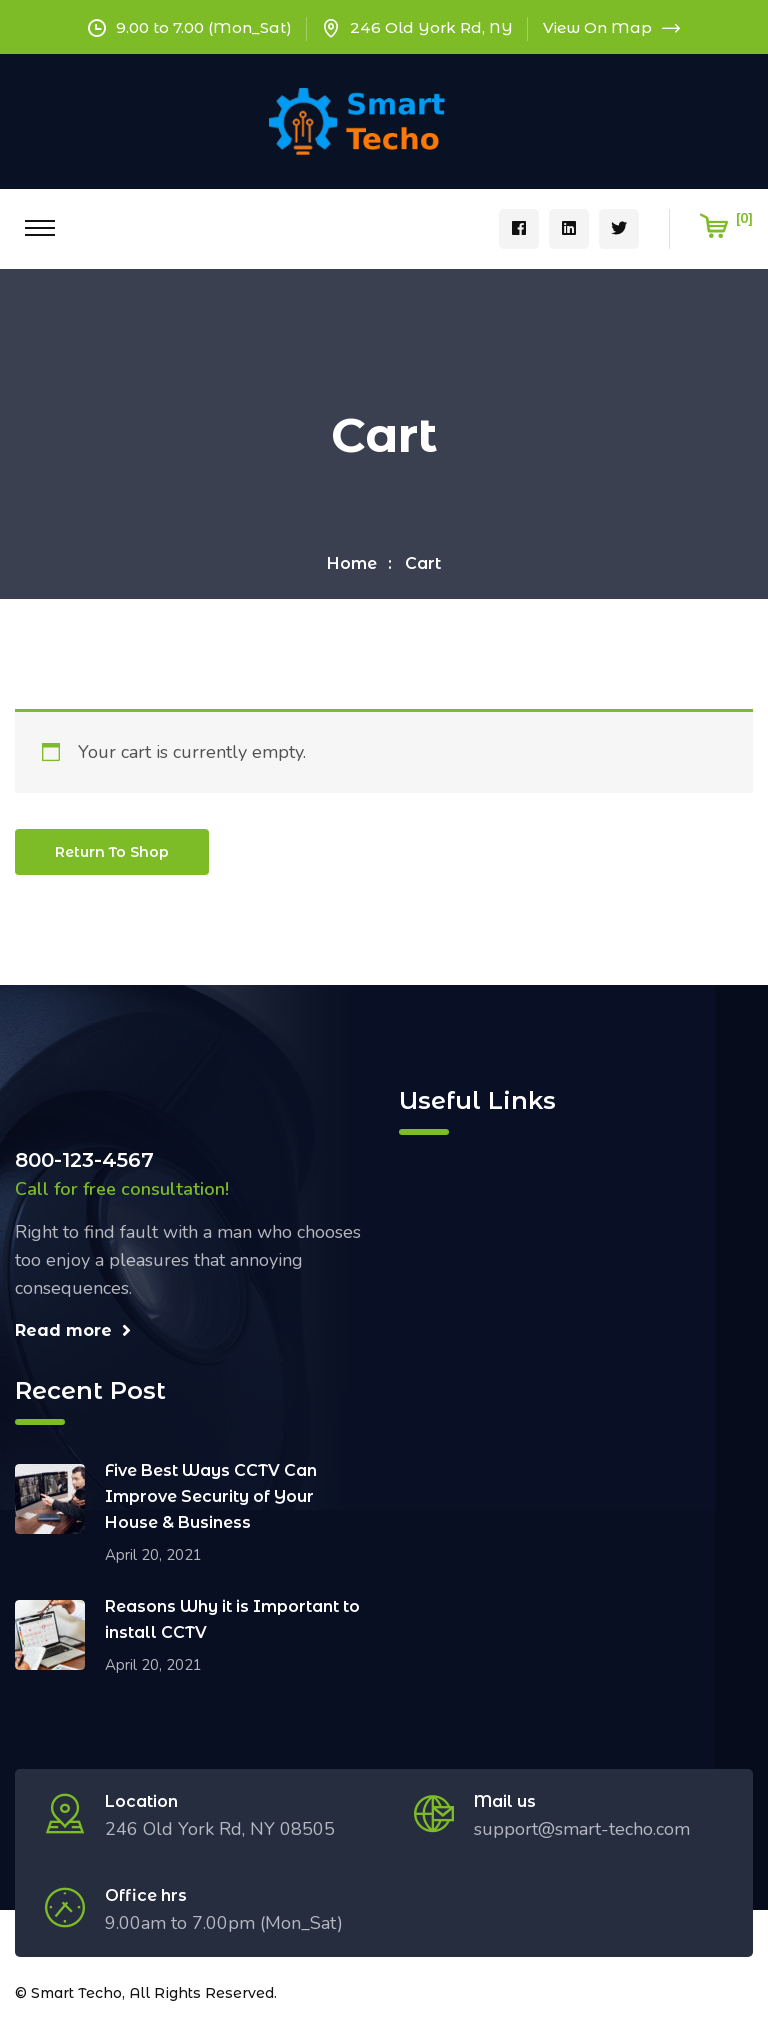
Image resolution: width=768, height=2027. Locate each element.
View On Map (611, 27)
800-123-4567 (84, 1160)
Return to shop (112, 852)
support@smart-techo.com (582, 1829)
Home (352, 563)
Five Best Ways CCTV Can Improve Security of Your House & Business (211, 1496)
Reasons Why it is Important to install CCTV (232, 1619)
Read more (73, 1330)
